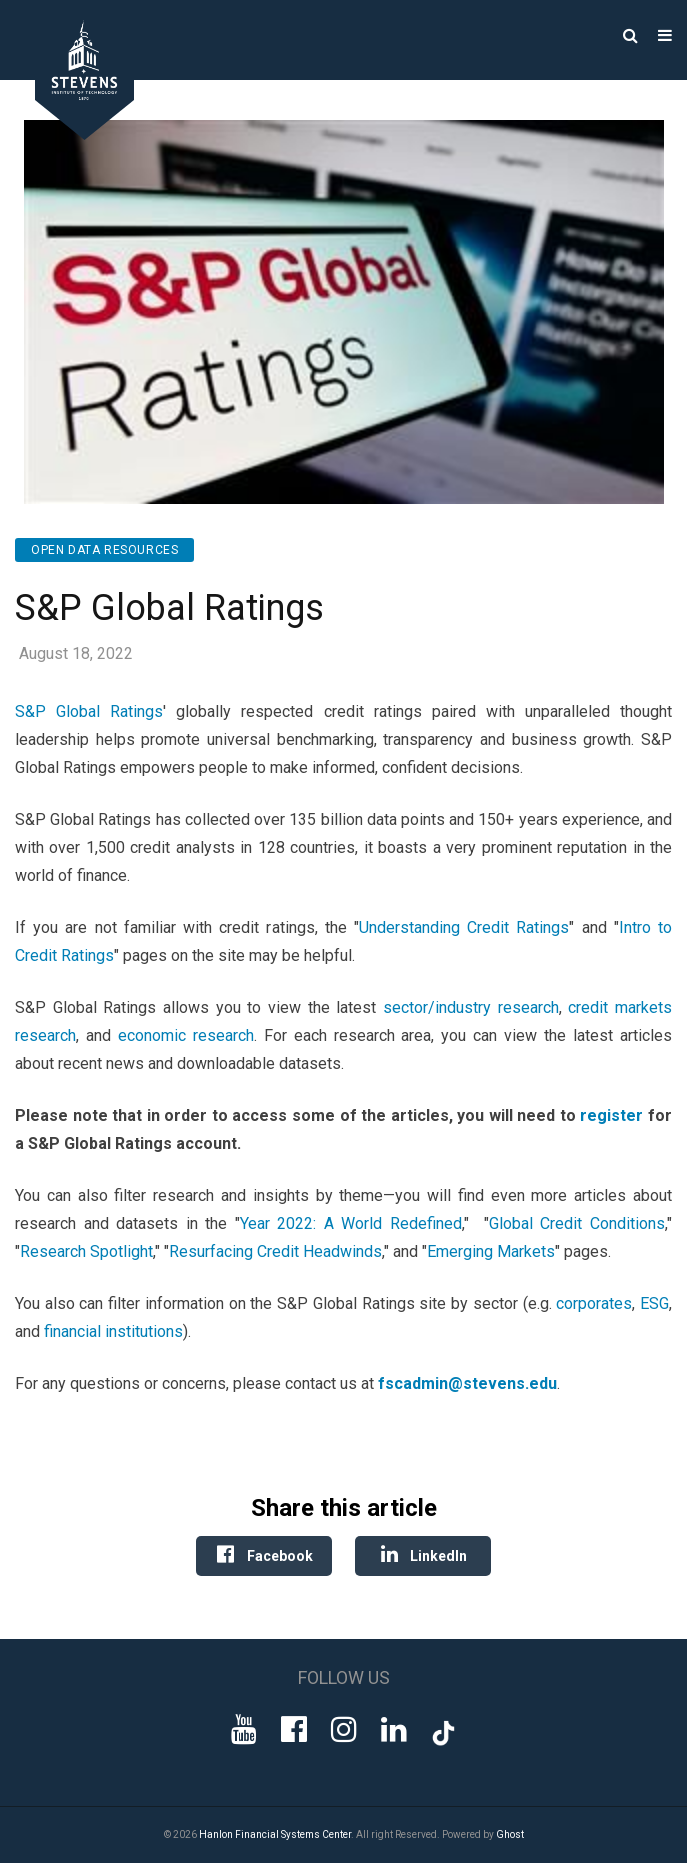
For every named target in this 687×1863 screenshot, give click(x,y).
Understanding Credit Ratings (464, 927)
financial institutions (113, 1331)
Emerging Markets (491, 1251)
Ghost (510, 1834)
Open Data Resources (104, 550)
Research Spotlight (86, 1251)
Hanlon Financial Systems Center (275, 1834)
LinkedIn (423, 1554)
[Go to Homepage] (70, 134)
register (611, 1115)
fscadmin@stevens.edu (467, 1383)
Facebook (264, 1554)
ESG (654, 1303)
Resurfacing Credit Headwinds (275, 1251)
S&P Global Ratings (89, 711)
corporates (594, 1303)
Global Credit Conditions (577, 1223)
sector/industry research (471, 1007)
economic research (186, 1035)
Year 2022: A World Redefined (351, 1223)
